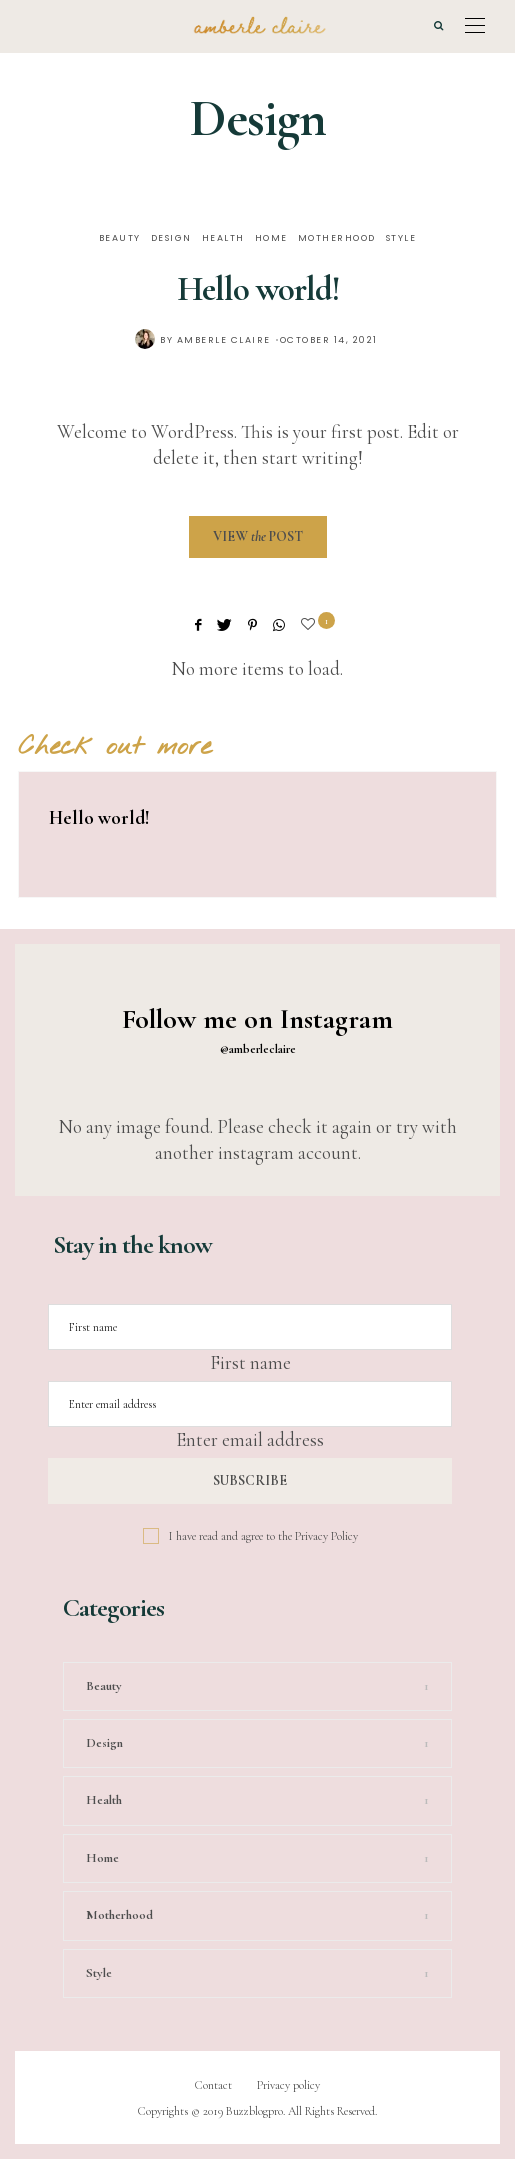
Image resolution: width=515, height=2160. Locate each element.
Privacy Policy (326, 1536)
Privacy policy (288, 2085)
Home (271, 238)
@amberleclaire (258, 1049)
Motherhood (337, 238)
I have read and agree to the (263, 1536)
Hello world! (258, 289)
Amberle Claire (224, 340)
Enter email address (250, 1439)
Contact (213, 2085)
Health (223, 238)
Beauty (120, 238)
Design (171, 238)
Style (401, 238)
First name (250, 1362)
